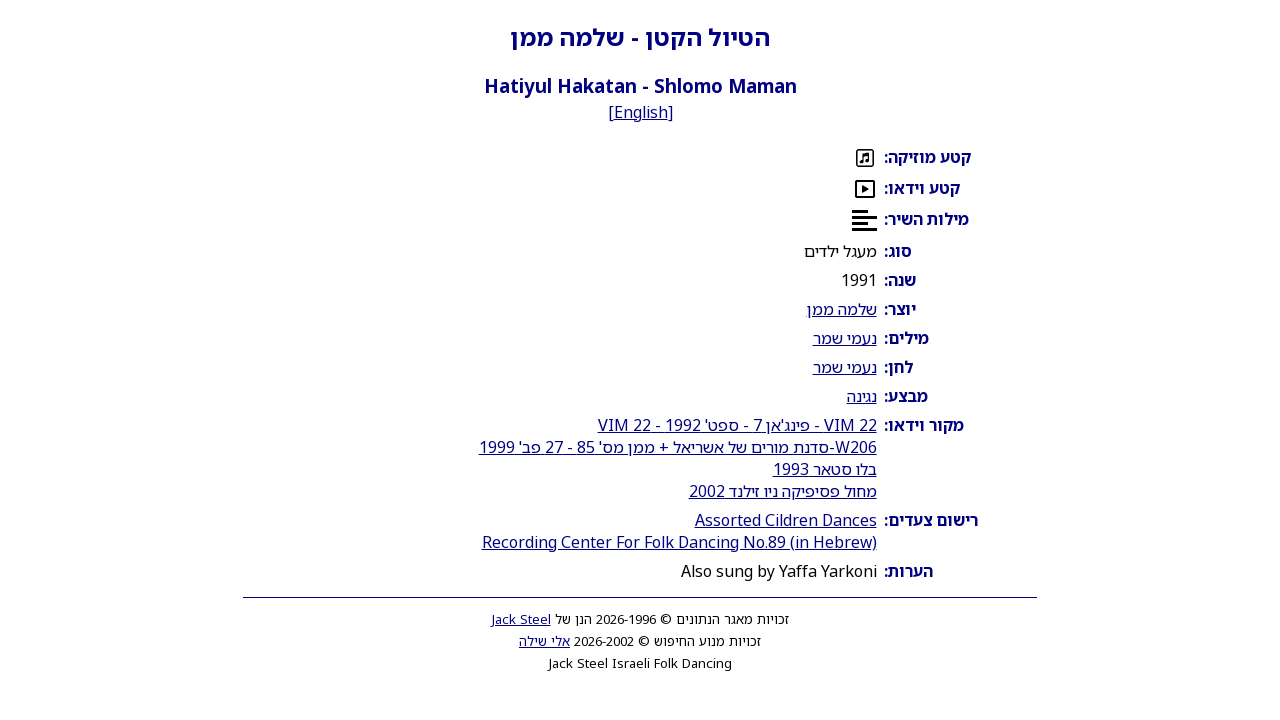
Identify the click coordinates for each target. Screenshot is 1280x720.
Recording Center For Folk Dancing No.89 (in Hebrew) (679, 542)
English (641, 112)
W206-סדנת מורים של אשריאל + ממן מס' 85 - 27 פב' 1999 (678, 447)
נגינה (862, 396)
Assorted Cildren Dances (786, 520)
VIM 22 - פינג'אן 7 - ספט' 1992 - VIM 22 (737, 425)
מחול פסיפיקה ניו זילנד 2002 (783, 491)
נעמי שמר (845, 338)
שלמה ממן (842, 309)
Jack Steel (521, 619)
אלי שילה (544, 641)
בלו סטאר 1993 (825, 469)
